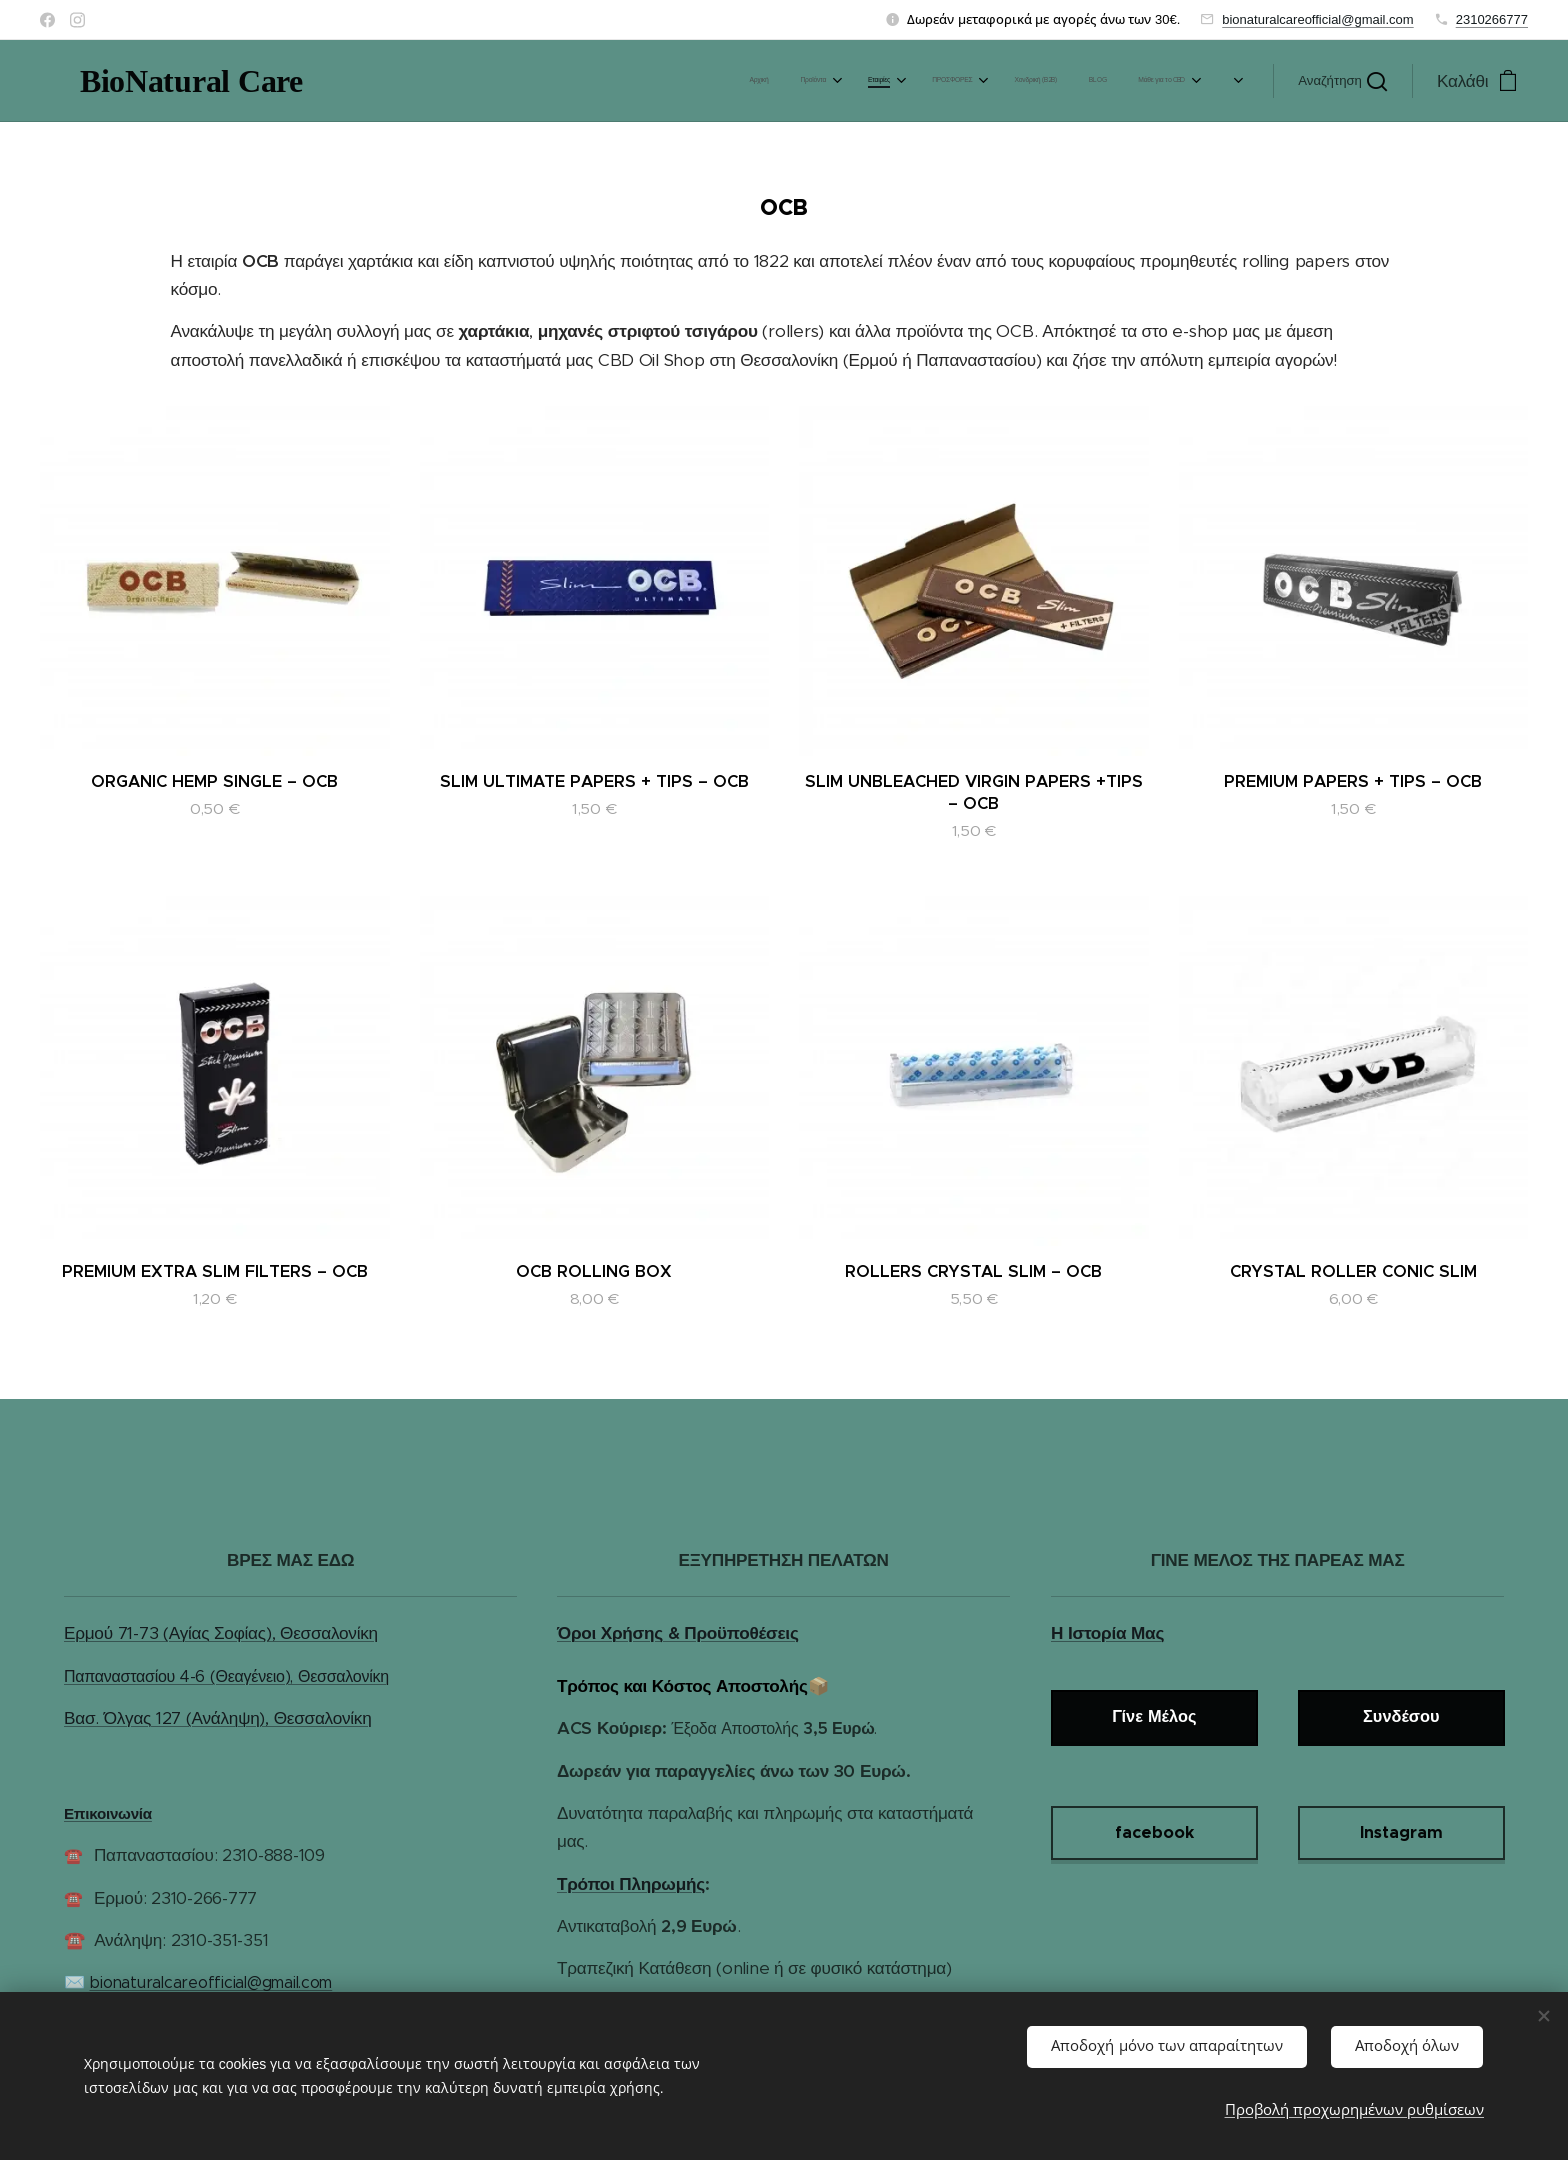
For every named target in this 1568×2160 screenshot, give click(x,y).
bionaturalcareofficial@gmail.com (1317, 19)
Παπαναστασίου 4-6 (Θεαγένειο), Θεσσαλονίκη (226, 1676)
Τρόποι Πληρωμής (631, 1884)
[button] (1342, 81)
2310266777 (1492, 19)
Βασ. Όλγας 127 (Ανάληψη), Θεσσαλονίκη (217, 1718)
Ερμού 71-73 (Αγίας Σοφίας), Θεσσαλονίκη (221, 1634)
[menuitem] (776, 81)
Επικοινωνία (108, 1813)
